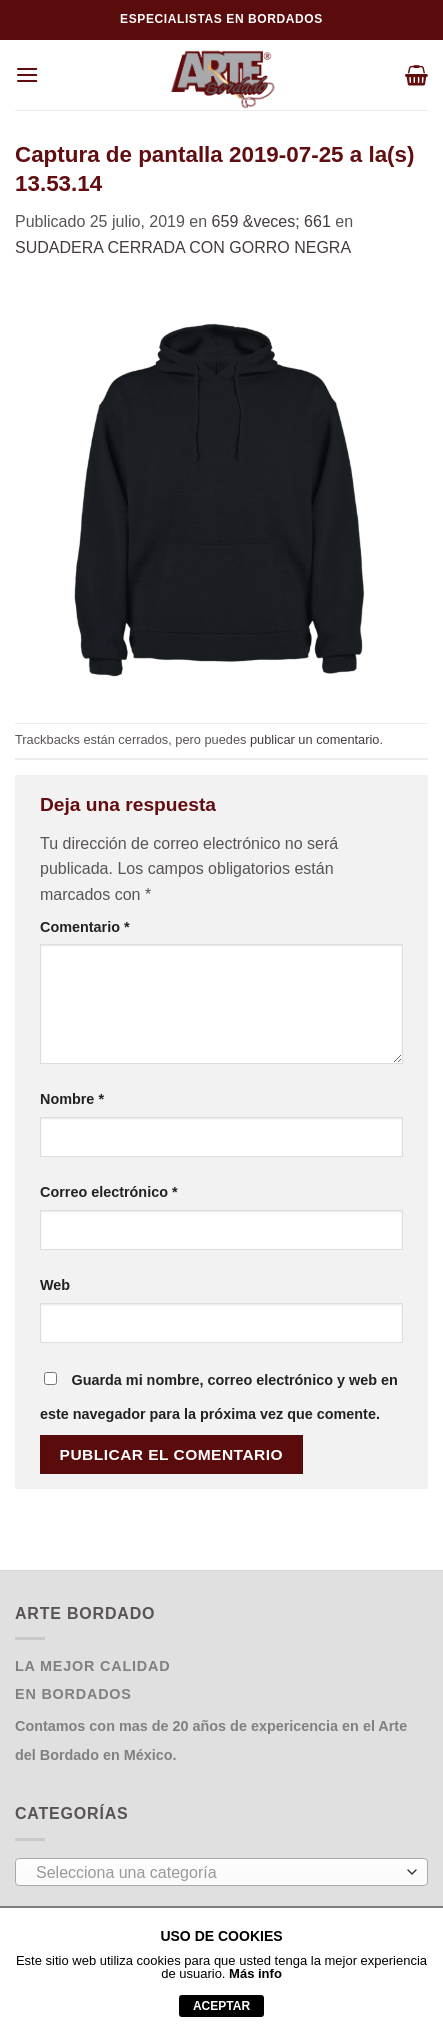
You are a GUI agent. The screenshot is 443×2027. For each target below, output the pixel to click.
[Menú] (27, 74)
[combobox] (221, 1872)
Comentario (85, 927)
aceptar (221, 2006)
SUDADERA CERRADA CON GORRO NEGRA (183, 247)
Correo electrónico (109, 1192)
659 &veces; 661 (271, 221)
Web (55, 1285)
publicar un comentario (314, 739)
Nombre (72, 1099)
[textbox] (216, 1873)
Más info (255, 1973)
